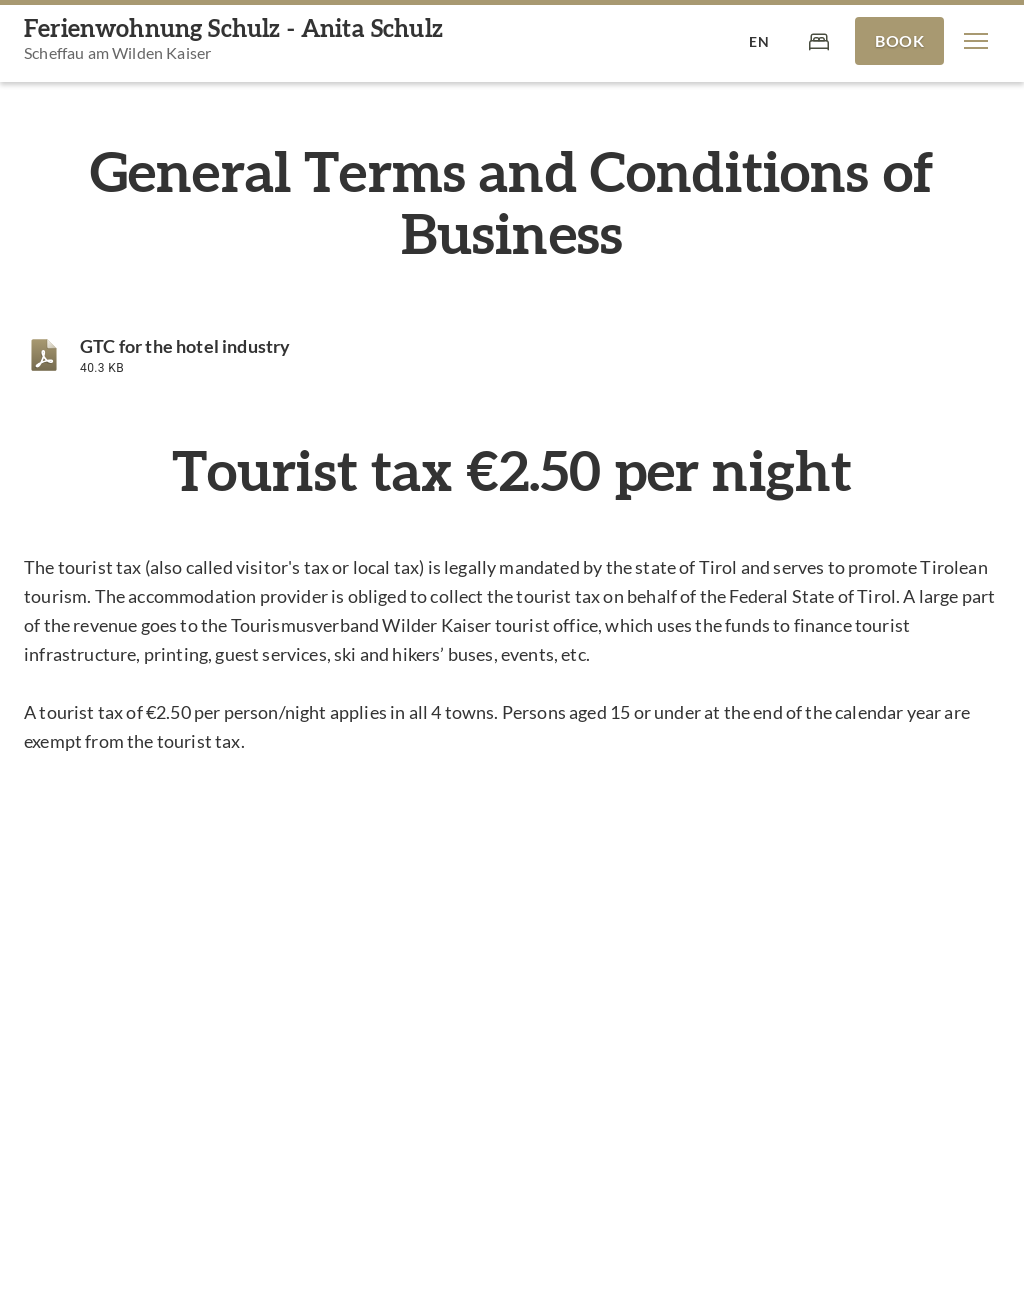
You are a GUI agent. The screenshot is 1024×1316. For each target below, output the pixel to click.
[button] (976, 41)
